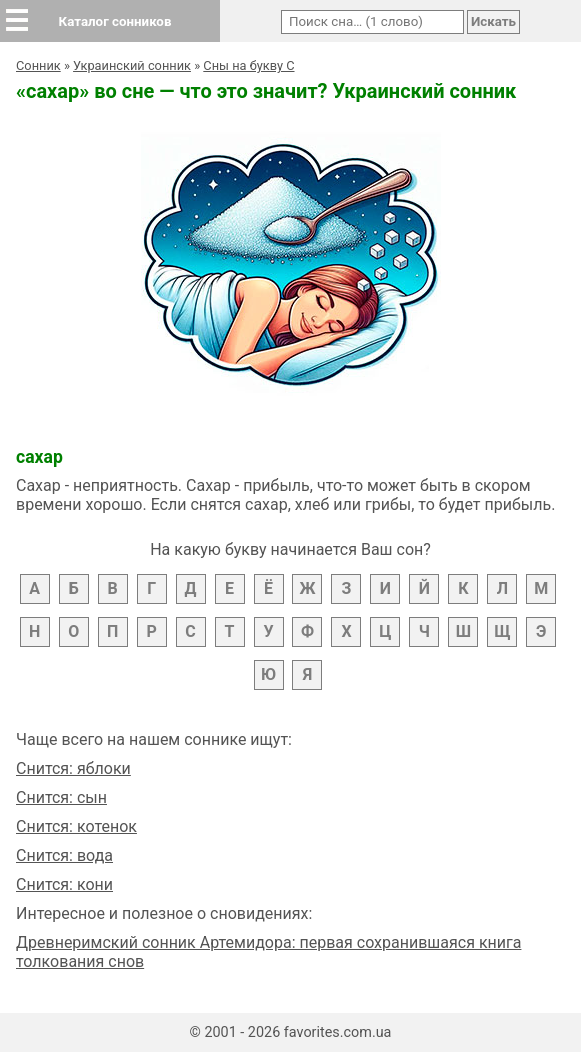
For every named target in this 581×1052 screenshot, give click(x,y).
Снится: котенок (76, 826)
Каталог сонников (115, 21)
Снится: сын (61, 797)
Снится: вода (64, 855)
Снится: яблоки (73, 768)
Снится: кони (64, 884)
